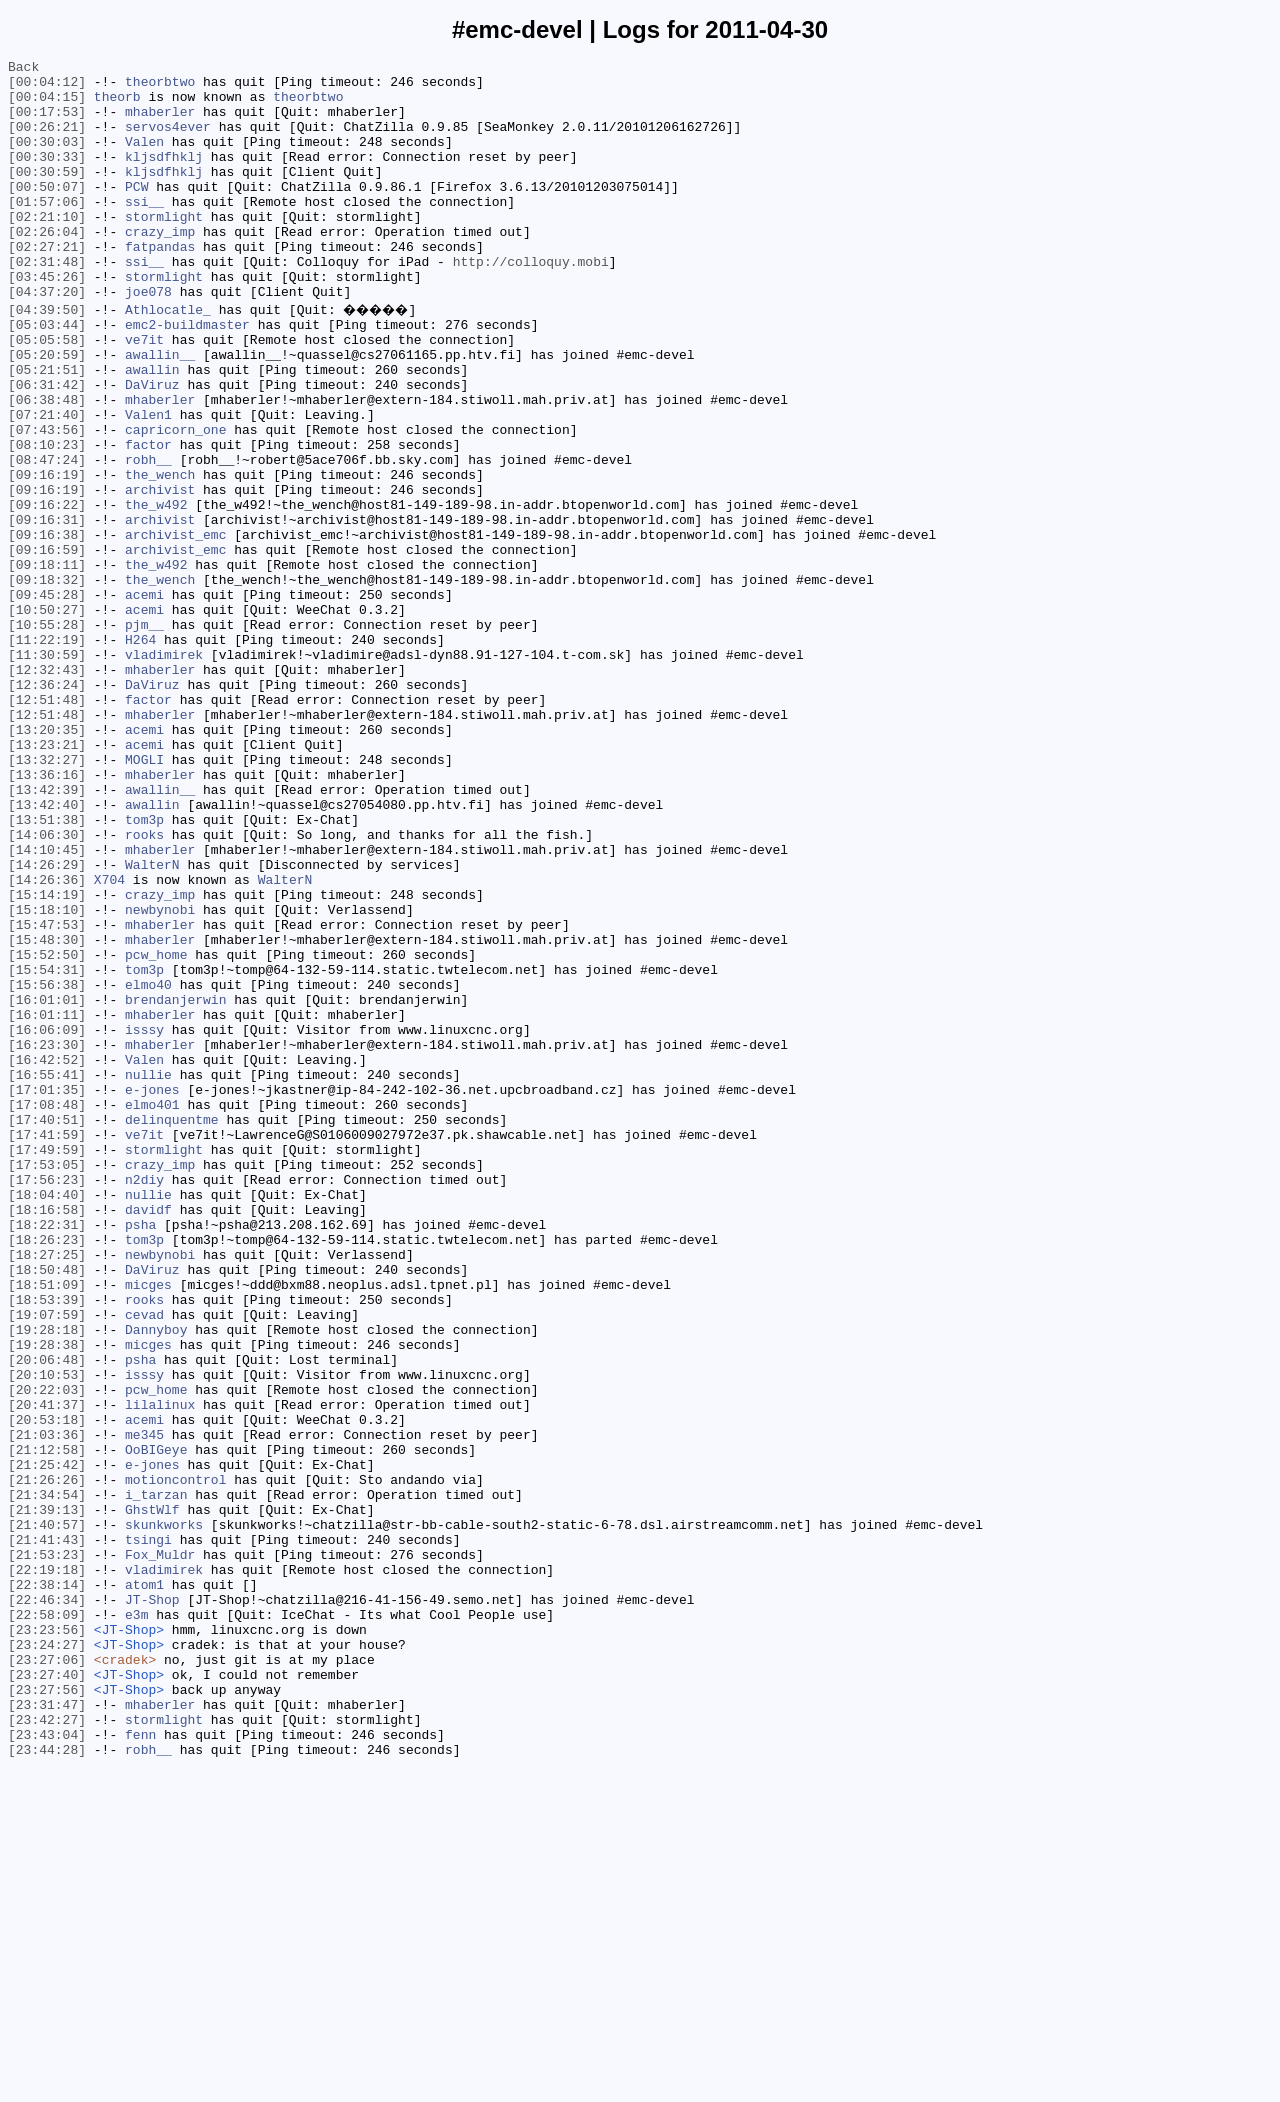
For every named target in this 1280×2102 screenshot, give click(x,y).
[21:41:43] (47, 1833)
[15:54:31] (47, 1149)
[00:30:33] (47, 177)
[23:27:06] (47, 1977)
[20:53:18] (47, 1689)
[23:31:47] (47, 2031)
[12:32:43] (47, 789)
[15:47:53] (47, 1095)
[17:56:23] (47, 1401)
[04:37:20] (47, 339)
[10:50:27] (47, 717)
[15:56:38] (47, 1167)
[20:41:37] (47, 1671)
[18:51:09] (47, 1527)
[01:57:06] (47, 231)
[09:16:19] (47, 555)
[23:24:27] (47, 1959)
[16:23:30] (47, 1239)
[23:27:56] (47, 2013)
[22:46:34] (47, 1905)
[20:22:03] (47, 1653)
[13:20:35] (47, 861)
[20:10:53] (47, 1635)
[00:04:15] (47, 105)
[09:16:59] (47, 645)
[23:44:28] (47, 2085)
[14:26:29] (47, 1023)
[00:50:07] (47, 213)
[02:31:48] (47, 303)
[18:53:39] (47, 1545)
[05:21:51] (47, 429)
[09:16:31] (47, 609)
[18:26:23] (47, 1473)
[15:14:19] (47, 1059)
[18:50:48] (47, 1509)
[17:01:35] (47, 1293)
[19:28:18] (47, 1581)
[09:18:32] (47, 681)
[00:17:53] (47, 123)
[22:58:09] (47, 1923)
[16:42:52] (47, 1257)
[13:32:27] (47, 897)
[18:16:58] (47, 1437)
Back (23, 69)
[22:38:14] (47, 1887)
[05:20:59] (47, 411)
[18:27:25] (47, 1491)
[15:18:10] (47, 1077)
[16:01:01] (47, 1185)
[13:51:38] (47, 969)
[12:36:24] (47, 807)
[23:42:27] (47, 2049)
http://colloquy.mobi (531, 303)
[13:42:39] (47, 933)
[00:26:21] (47, 141)
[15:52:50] (47, 1131)
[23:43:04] (47, 2067)
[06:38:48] (47, 465)
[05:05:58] (47, 393)
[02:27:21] (47, 285)
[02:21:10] (47, 249)
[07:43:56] (47, 501)
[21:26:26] (47, 1761)
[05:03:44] (47, 375)
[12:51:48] (47, 825)
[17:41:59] (47, 1347)
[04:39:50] (47, 357)
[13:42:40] (47, 951)
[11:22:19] (47, 753)
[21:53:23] (47, 1851)
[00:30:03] (47, 159)
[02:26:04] (47, 267)
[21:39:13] (47, 1797)
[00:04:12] (47, 87)
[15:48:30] (47, 1113)
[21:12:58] (47, 1725)
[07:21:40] (47, 483)
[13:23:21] (47, 879)
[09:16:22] (47, 591)
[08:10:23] (47, 519)
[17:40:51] (47, 1329)
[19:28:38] (47, 1599)
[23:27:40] (47, 1995)
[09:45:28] (47, 699)
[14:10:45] (47, 1005)
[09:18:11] (47, 663)
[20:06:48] (47, 1617)
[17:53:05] (47, 1383)
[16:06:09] (47, 1221)
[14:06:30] (47, 987)
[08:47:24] (47, 537)
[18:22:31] (47, 1455)
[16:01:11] (47, 1203)
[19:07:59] (47, 1563)
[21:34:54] (47, 1779)
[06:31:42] (47, 447)
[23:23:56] (47, 1941)
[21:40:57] (47, 1815)
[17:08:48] (47, 1311)
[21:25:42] (47, 1743)
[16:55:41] (47, 1275)
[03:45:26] (47, 321)
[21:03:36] (47, 1707)
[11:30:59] (47, 771)
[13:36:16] (47, 915)
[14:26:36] (47, 1041)
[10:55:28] (47, 735)
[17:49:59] (47, 1365)
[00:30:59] (47, 195)
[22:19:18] (47, 1869)
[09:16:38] (47, 627)
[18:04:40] (47, 1419)
